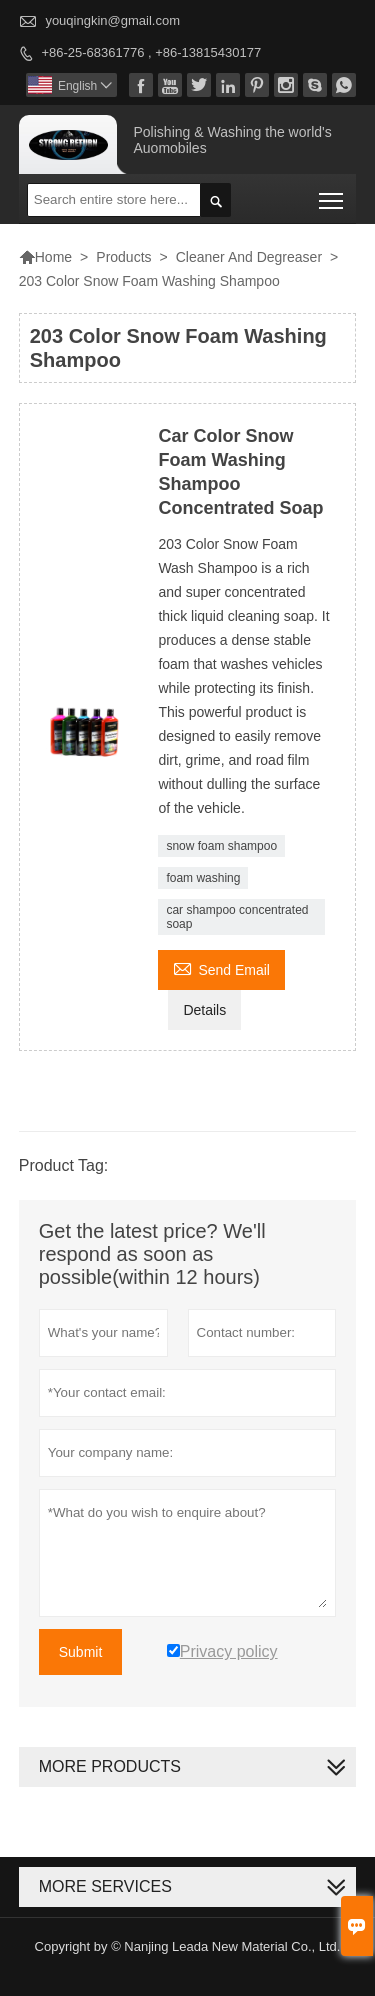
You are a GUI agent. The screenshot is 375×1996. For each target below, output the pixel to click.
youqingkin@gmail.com (112, 20)
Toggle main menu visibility (332, 193)
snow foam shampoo (221, 846)
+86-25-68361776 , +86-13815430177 (151, 52)
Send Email (221, 967)
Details (204, 1010)
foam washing (203, 878)
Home (45, 257)
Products (123, 257)
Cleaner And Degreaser (249, 257)
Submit (81, 1652)
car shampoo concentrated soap (237, 917)
